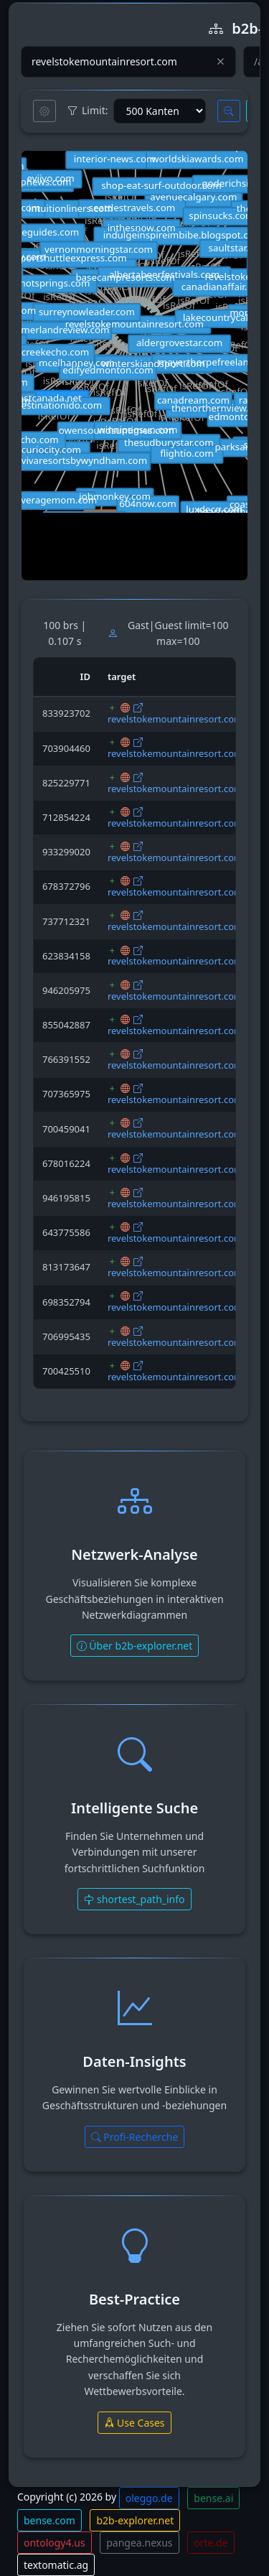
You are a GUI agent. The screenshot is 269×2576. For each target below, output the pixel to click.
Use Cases (134, 2422)
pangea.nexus (139, 2542)
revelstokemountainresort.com (175, 718)
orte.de (210, 2542)
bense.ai (213, 2498)
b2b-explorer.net (135, 2520)
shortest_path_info (134, 1899)
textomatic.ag (56, 2565)
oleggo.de (149, 2498)
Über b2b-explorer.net (135, 1645)
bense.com (49, 2520)
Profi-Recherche (135, 2137)
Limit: (87, 110)
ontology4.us (54, 2542)
